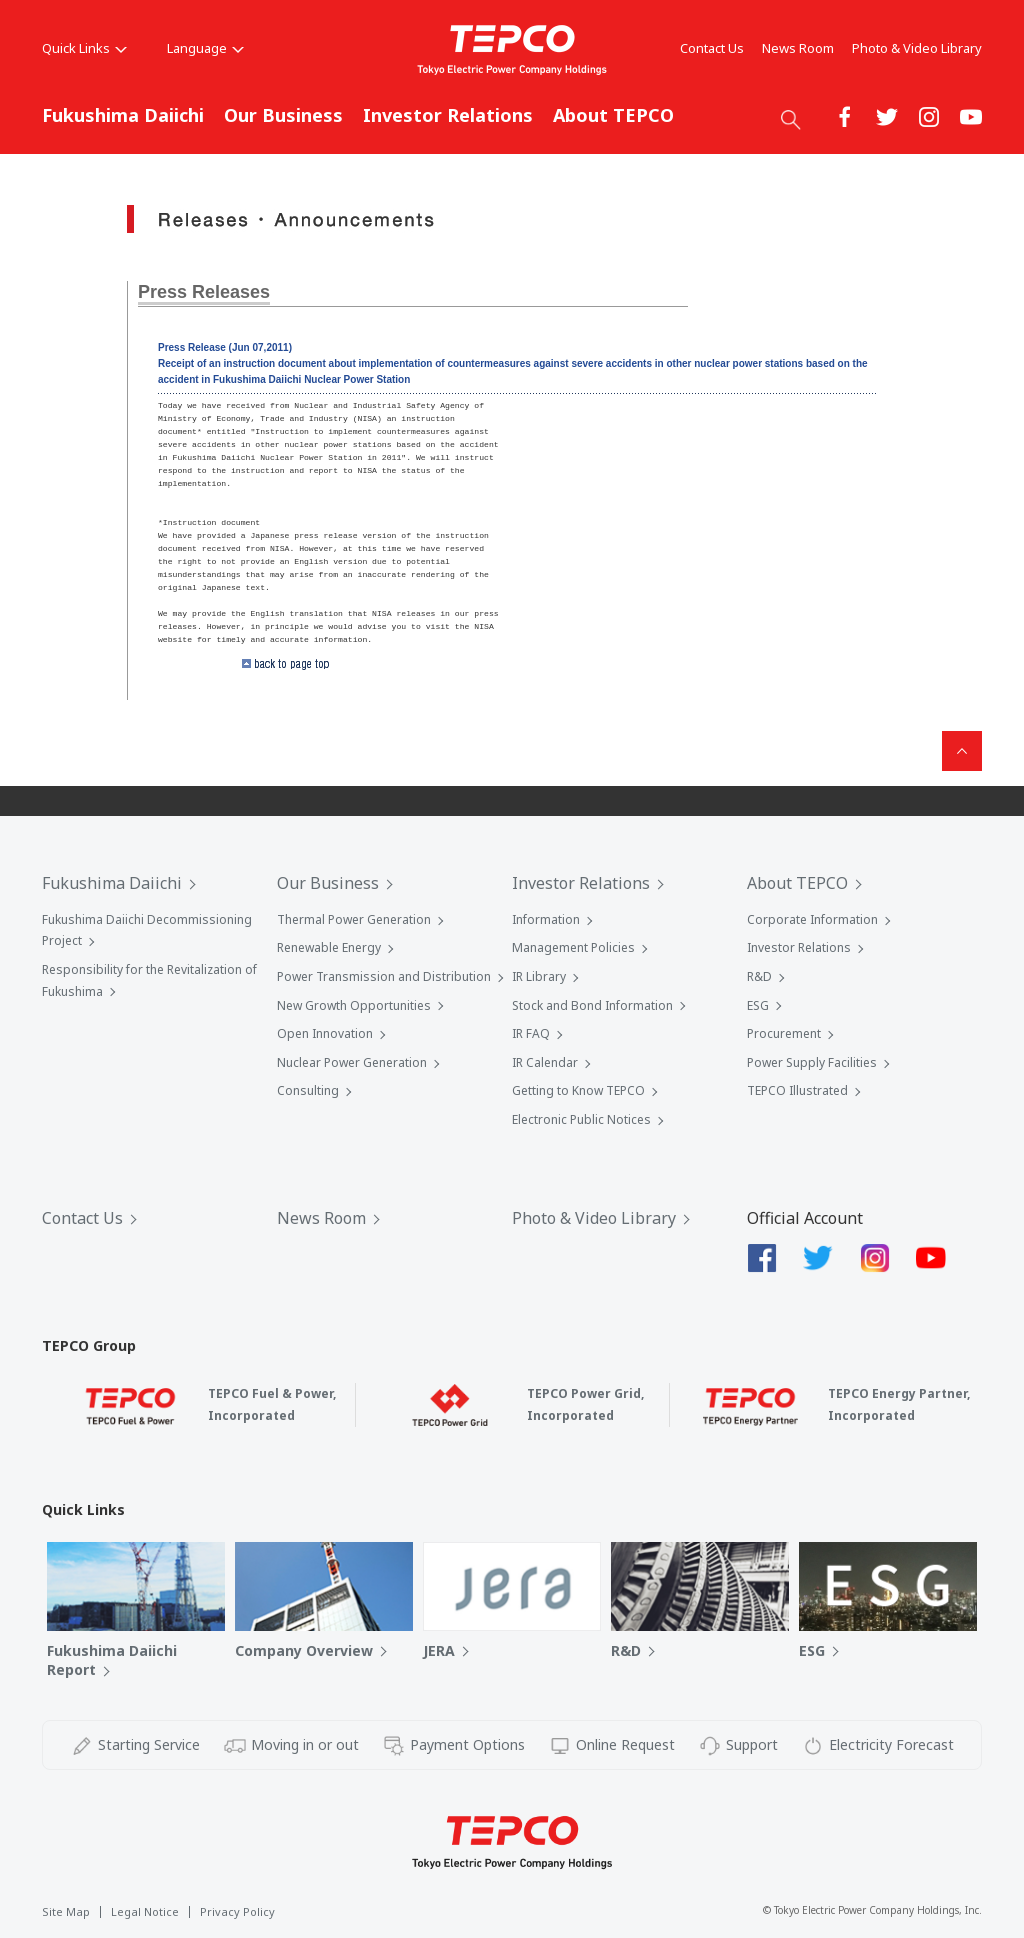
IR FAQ (531, 1033)
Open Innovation (325, 1033)
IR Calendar (545, 1062)
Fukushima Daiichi (123, 115)
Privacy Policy (237, 1911)
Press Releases (204, 292)
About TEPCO (613, 115)
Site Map (66, 1911)
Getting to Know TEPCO (578, 1090)
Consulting (308, 1090)
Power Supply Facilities (812, 1062)
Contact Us (712, 48)
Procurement (784, 1033)
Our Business (283, 115)
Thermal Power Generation (354, 919)
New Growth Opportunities (354, 1005)
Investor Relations (448, 115)
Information (546, 919)
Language (205, 48)
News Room (798, 48)
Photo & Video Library (917, 48)
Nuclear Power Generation (352, 1062)
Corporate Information (812, 919)
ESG (758, 1005)
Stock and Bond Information (592, 1005)
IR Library (539, 976)
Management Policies (573, 947)
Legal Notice (145, 1911)
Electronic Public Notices (581, 1119)
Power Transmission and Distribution (384, 976)
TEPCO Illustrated (797, 1090)
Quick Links (84, 48)
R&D (759, 976)
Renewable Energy (329, 947)
